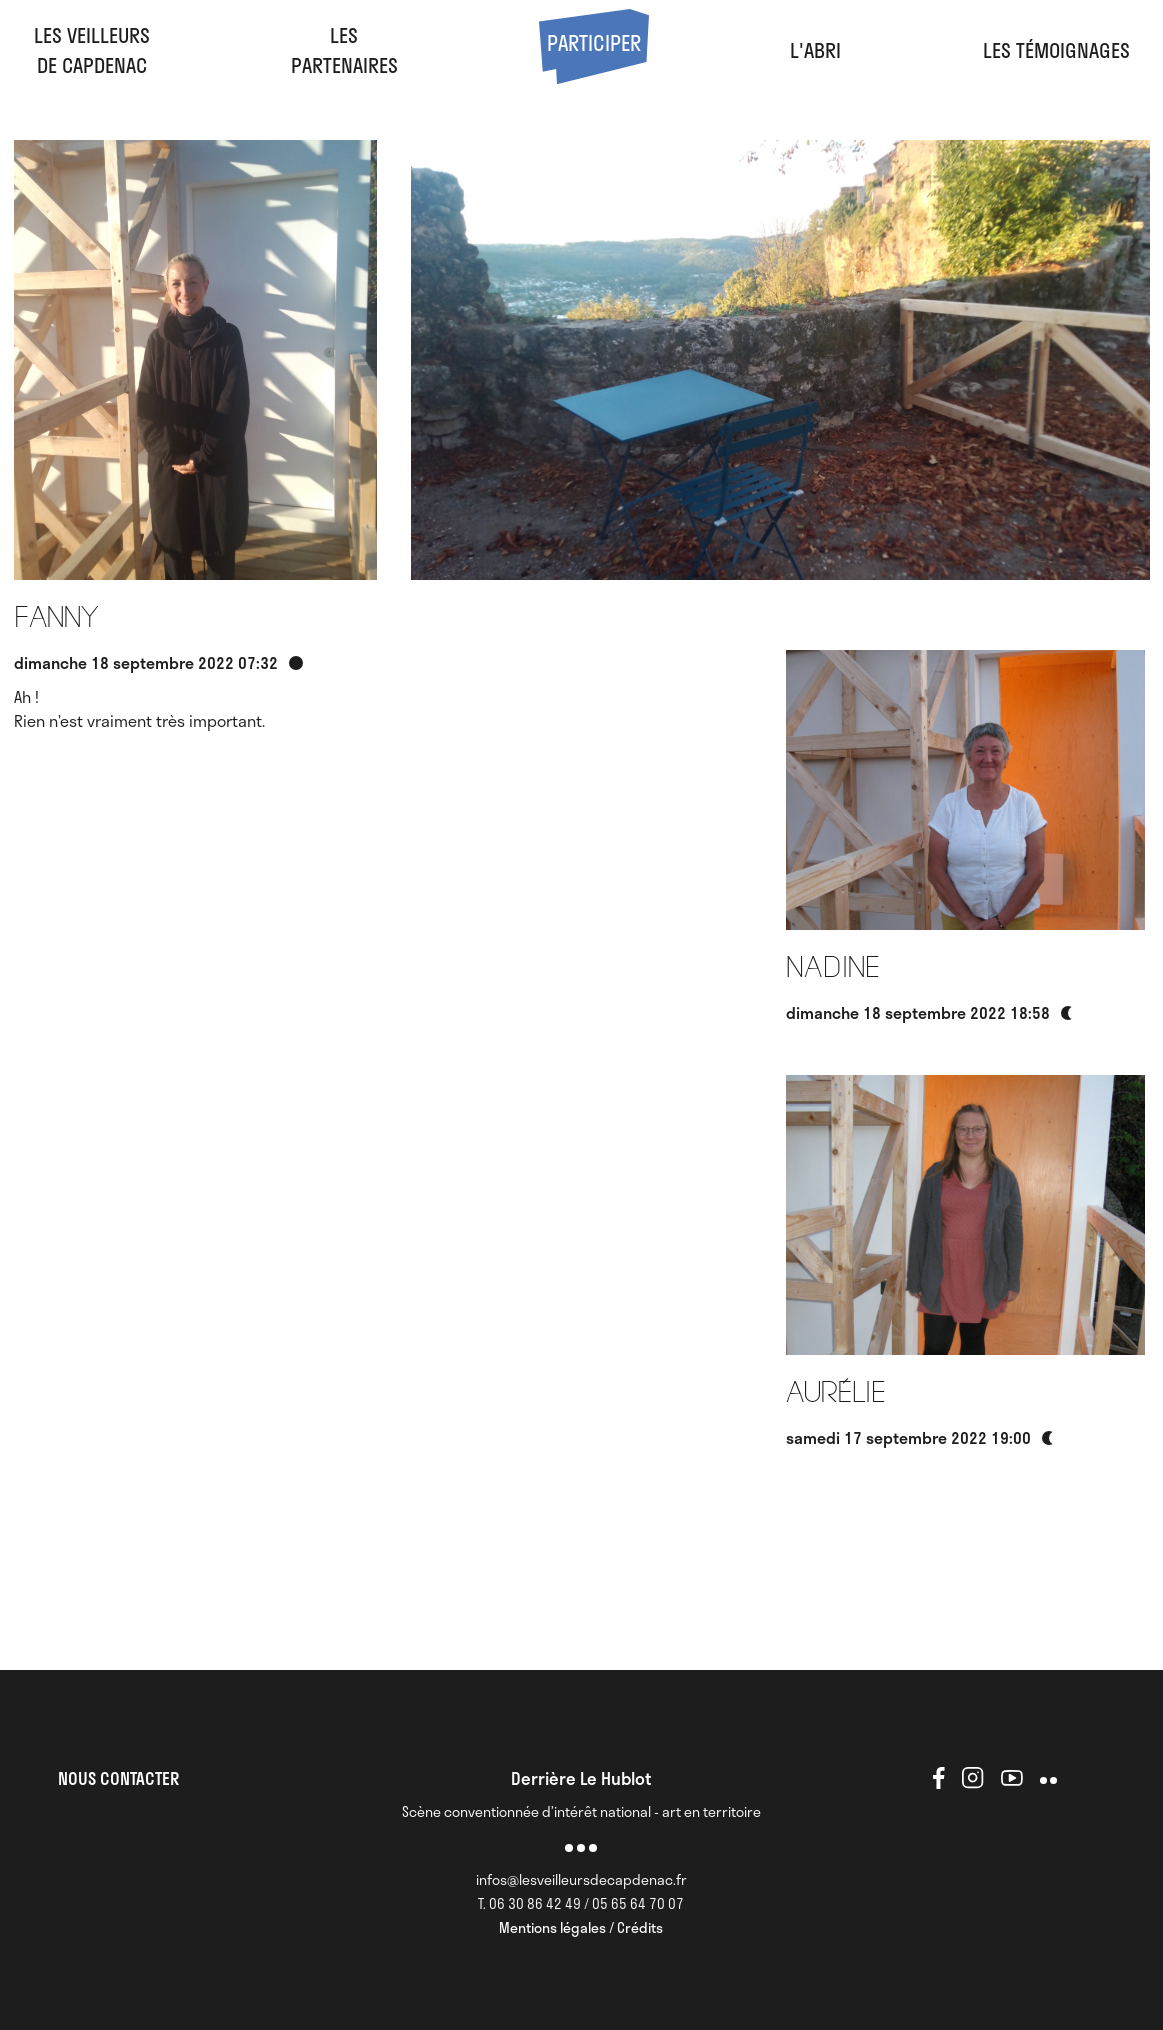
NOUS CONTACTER (118, 1778)
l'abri (815, 50)
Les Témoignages (1056, 50)
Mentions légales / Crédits (581, 1927)
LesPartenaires (344, 50)
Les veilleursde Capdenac (92, 50)
